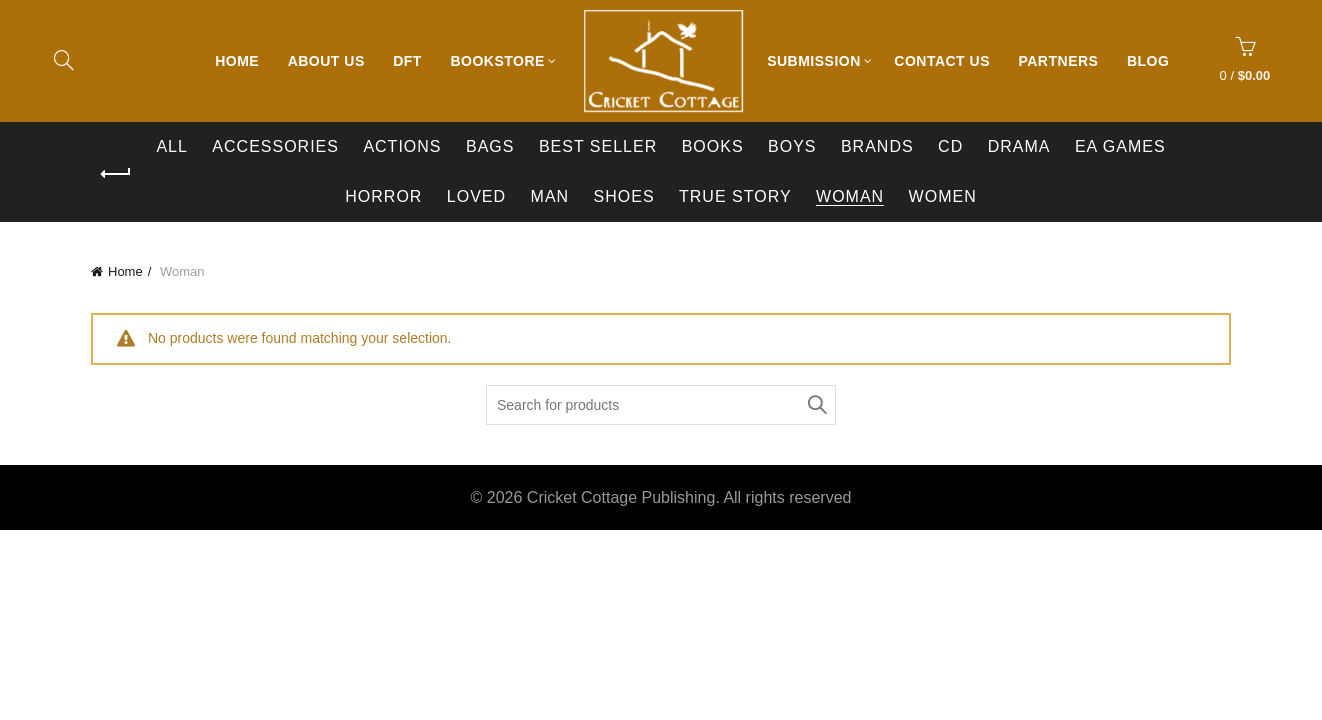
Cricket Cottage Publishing (621, 497)
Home (237, 61)
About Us (326, 61)
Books (713, 146)
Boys (792, 146)
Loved (476, 196)
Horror (383, 196)
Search (816, 405)
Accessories (275, 146)
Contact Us (942, 61)
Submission (814, 61)
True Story (735, 196)
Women (943, 196)
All (171, 146)
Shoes (624, 196)
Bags (490, 146)
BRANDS (877, 146)
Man (550, 196)
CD (950, 146)
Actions (402, 146)
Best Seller (598, 146)
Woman (850, 196)
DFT (407, 61)
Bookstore (497, 61)
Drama (1019, 146)
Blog (1148, 61)
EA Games (1120, 146)
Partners (1058, 61)
